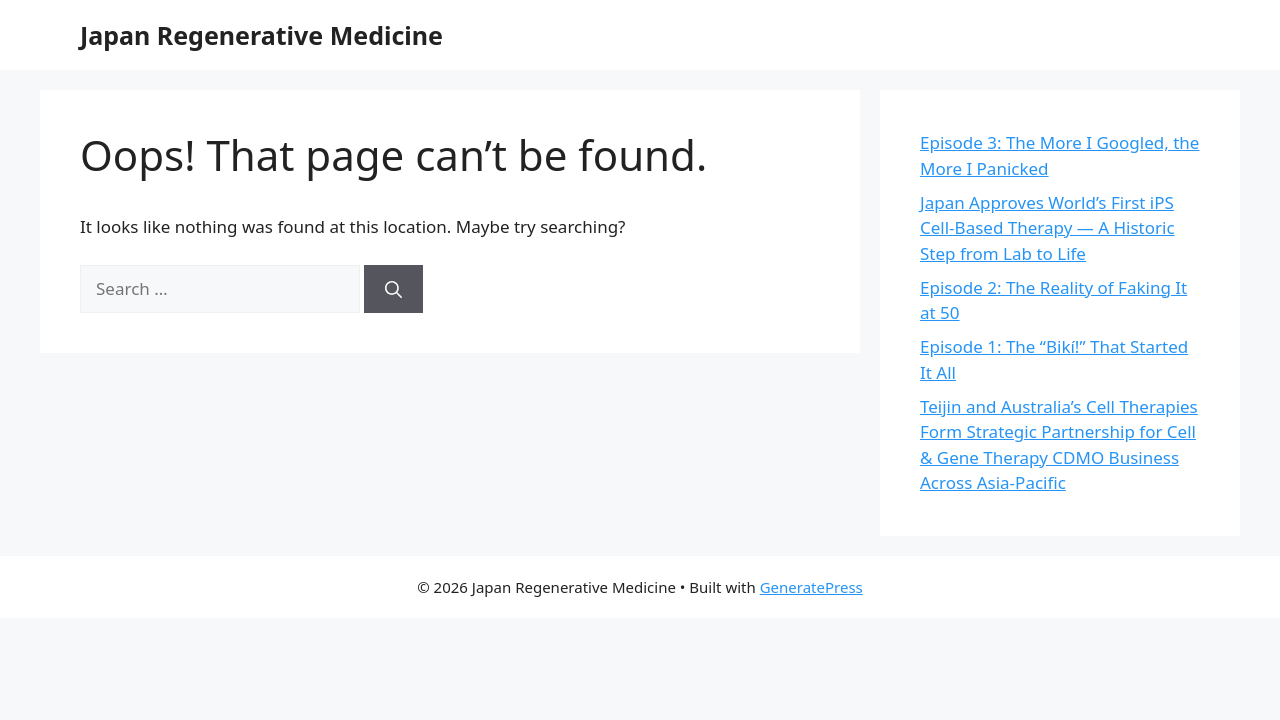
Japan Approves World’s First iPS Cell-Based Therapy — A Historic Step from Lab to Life (1047, 228)
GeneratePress (811, 587)
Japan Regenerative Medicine (261, 35)
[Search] (393, 289)
